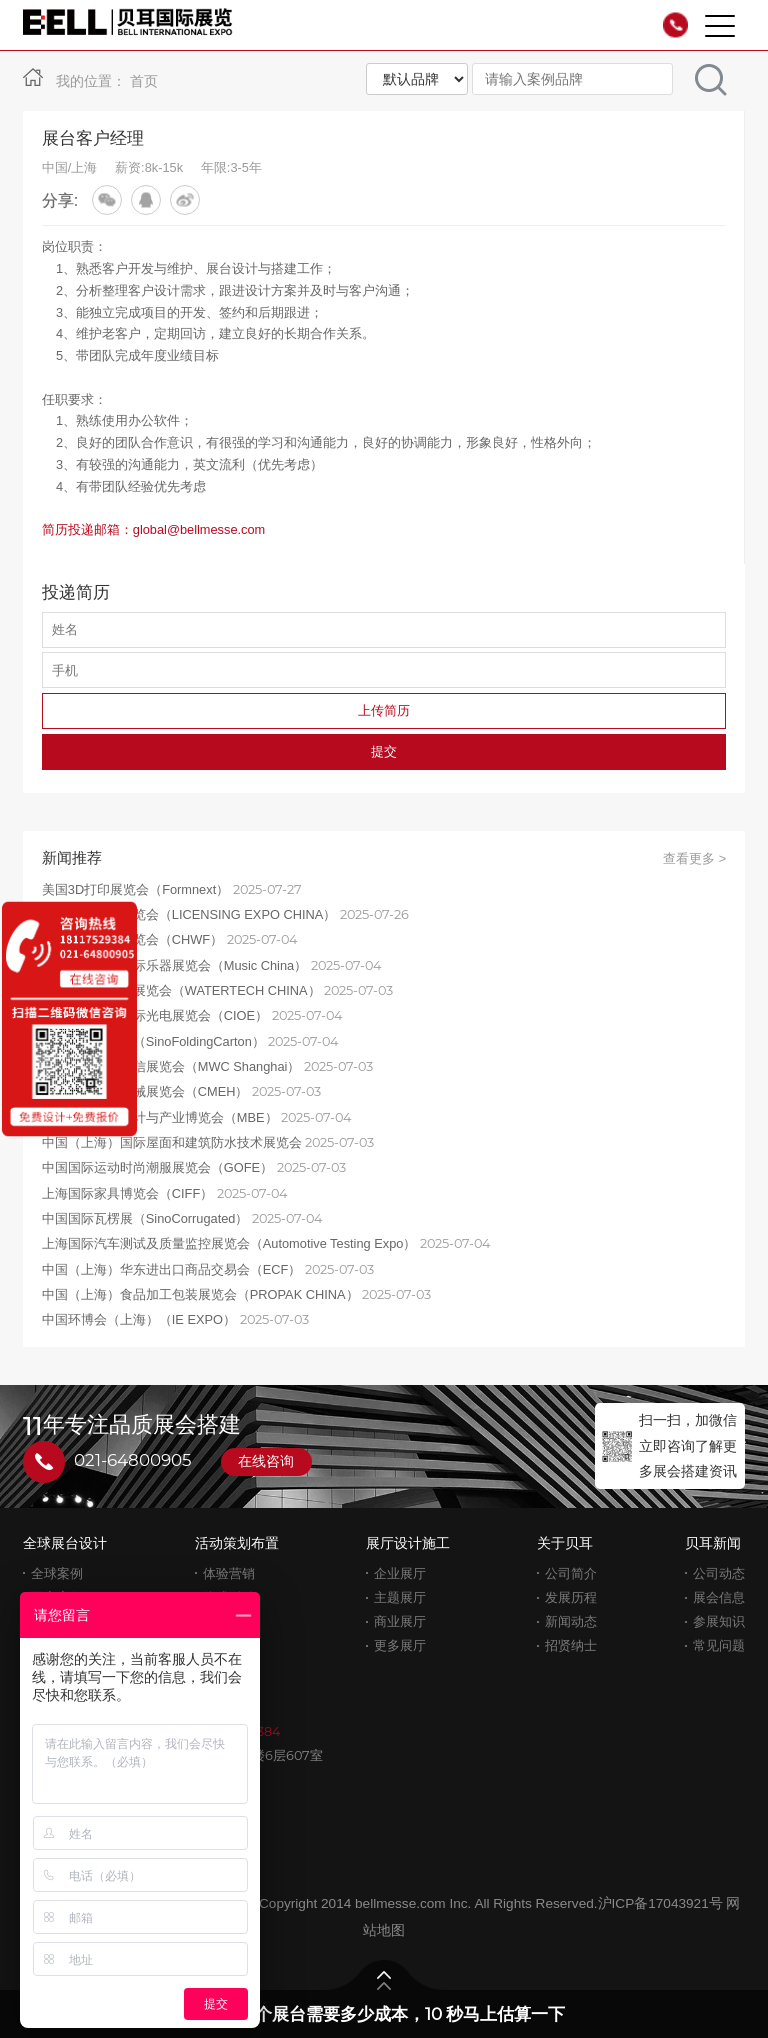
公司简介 (571, 1573)
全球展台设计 (65, 1543)
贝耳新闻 (713, 1543)
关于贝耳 (565, 1543)
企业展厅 (400, 1573)
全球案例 (57, 1573)
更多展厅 (400, 1645)
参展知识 (719, 1621)
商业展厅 (400, 1621)
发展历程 (571, 1597)
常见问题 (719, 1645)
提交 (384, 751)
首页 (144, 81)
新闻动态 (571, 1621)
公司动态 (719, 1573)
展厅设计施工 (408, 1543)
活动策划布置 (237, 1543)
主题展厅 (400, 1597)
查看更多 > (694, 858)
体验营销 (229, 1573)
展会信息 (719, 1597)
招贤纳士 (571, 1645)
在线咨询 (266, 1461)
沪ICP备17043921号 (660, 1903)
